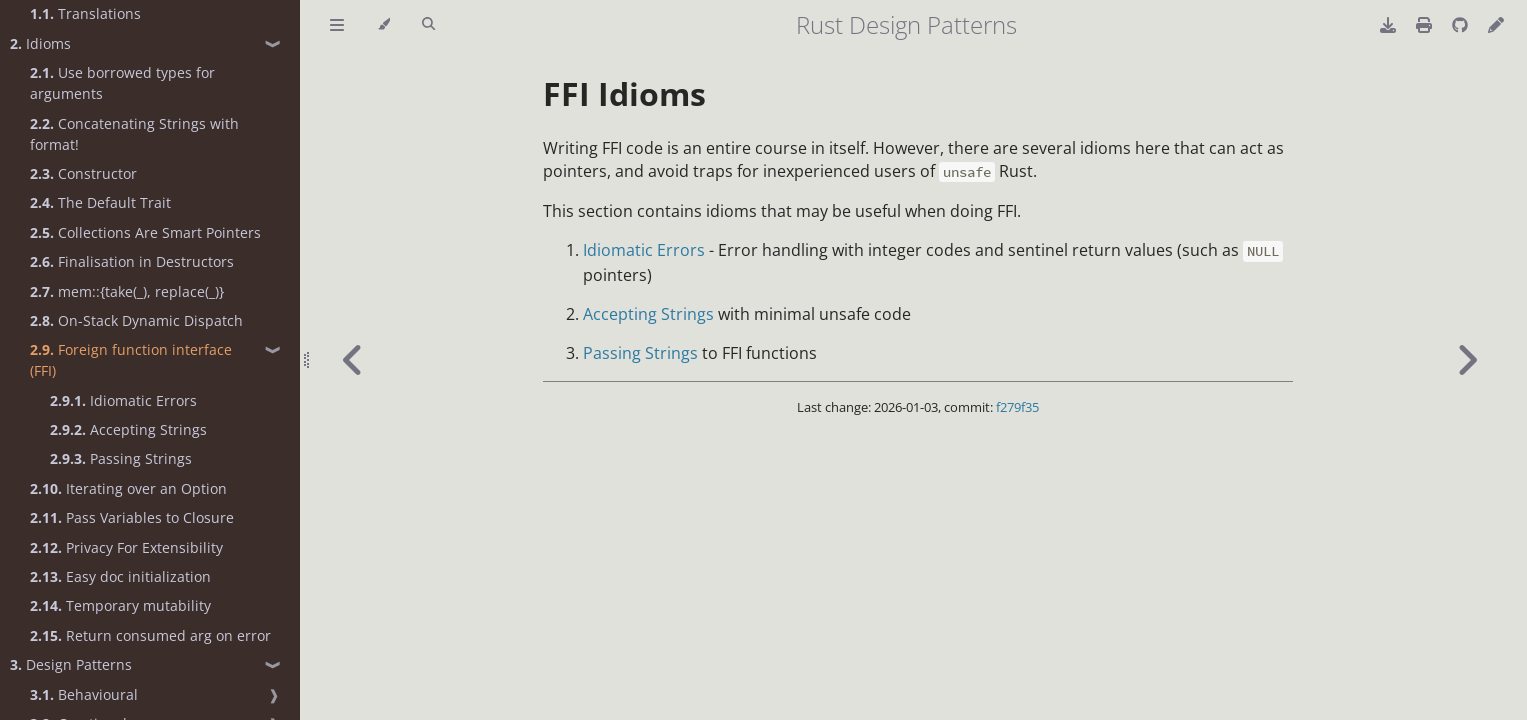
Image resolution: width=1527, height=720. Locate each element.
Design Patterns (71, 664)
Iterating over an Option (128, 488)
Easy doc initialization (120, 576)
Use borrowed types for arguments (122, 83)
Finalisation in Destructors (132, 261)
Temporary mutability (120, 605)
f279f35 (1017, 407)
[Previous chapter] (353, 360)
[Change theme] (383, 25)
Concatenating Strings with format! (134, 134)
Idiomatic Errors (123, 400)
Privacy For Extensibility (126, 547)
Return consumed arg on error (150, 635)
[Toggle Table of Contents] (337, 25)
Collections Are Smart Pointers (145, 232)
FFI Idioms (624, 93)
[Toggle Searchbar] (428, 25)
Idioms (40, 43)
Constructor (83, 173)
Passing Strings (121, 458)
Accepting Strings (128, 429)
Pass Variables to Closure (132, 517)
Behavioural (84, 694)
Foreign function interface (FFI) (131, 360)
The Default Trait (100, 202)
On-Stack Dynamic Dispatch (136, 320)
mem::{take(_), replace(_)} (127, 291)
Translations (85, 13)
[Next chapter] (1467, 360)
